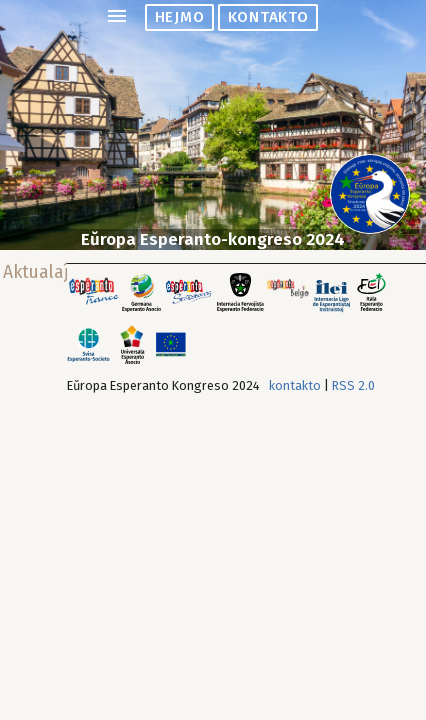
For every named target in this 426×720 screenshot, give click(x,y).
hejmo (180, 17)
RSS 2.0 (353, 385)
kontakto (268, 17)
